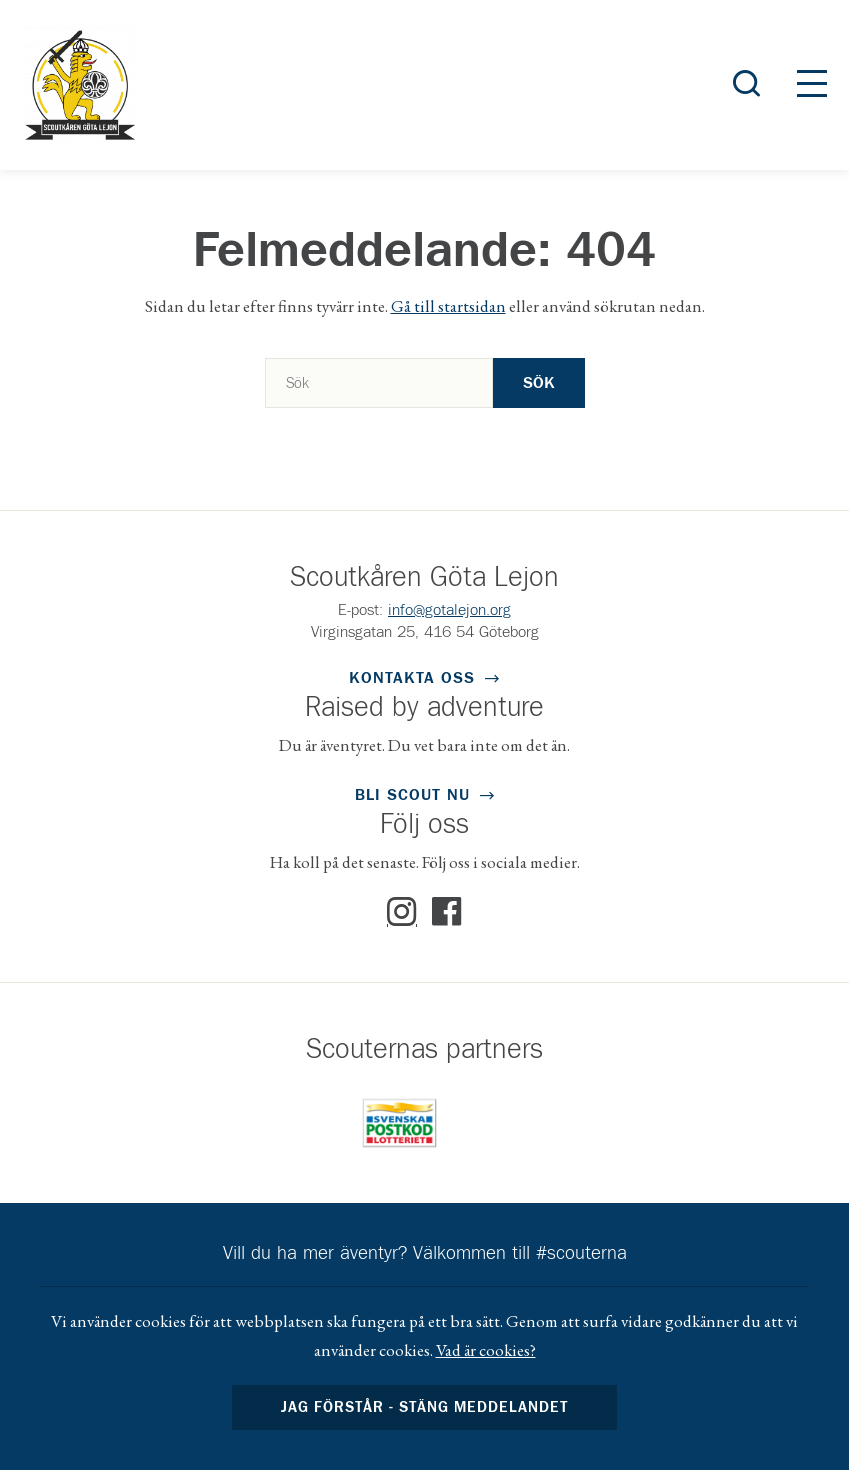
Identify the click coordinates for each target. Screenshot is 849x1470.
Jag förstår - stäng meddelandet (425, 1407)
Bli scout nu (412, 795)
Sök (539, 383)
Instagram (402, 912)
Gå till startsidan (448, 306)
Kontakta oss (412, 678)
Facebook (447, 912)
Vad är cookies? (486, 1350)
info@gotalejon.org (449, 610)
